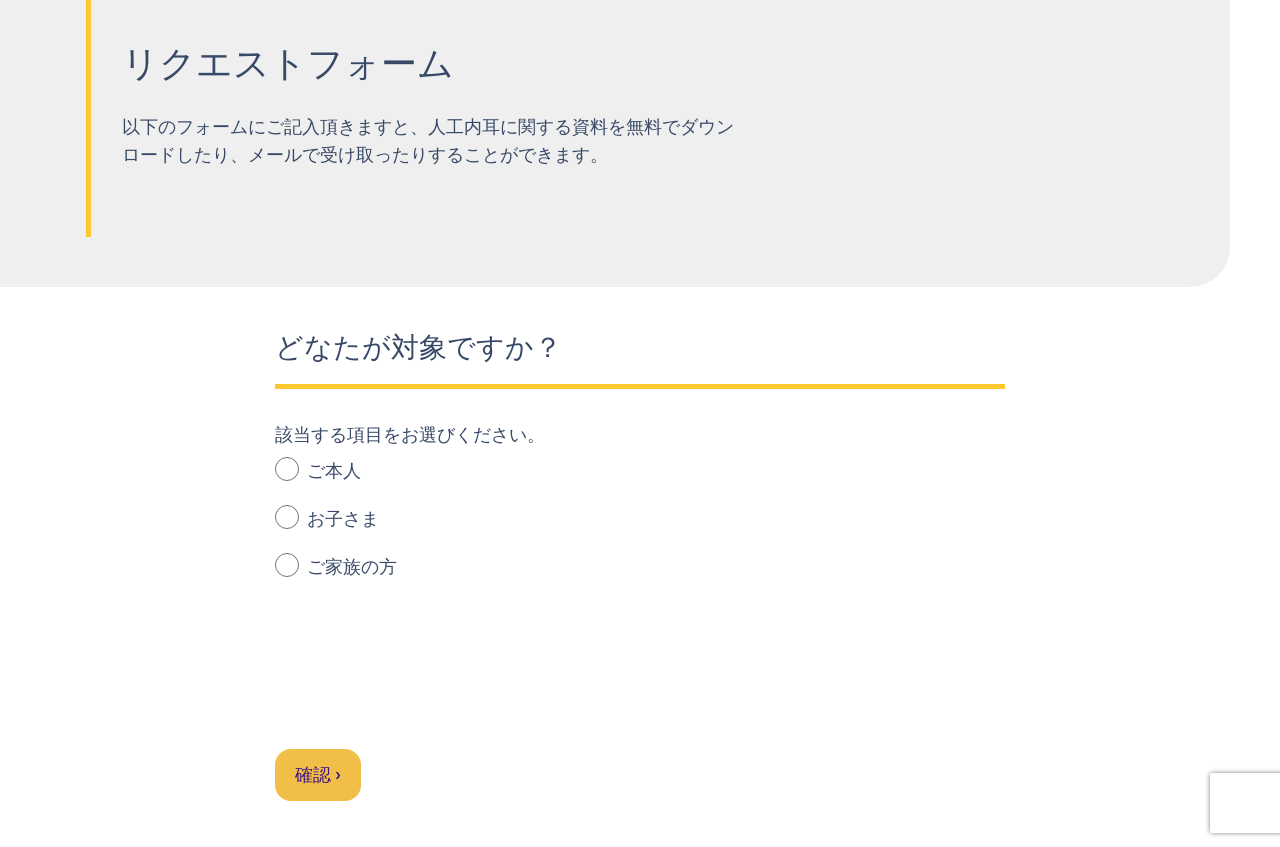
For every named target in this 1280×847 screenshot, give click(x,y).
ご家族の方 (336, 565)
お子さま (327, 517)
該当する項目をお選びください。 (410, 434)
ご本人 (318, 469)
